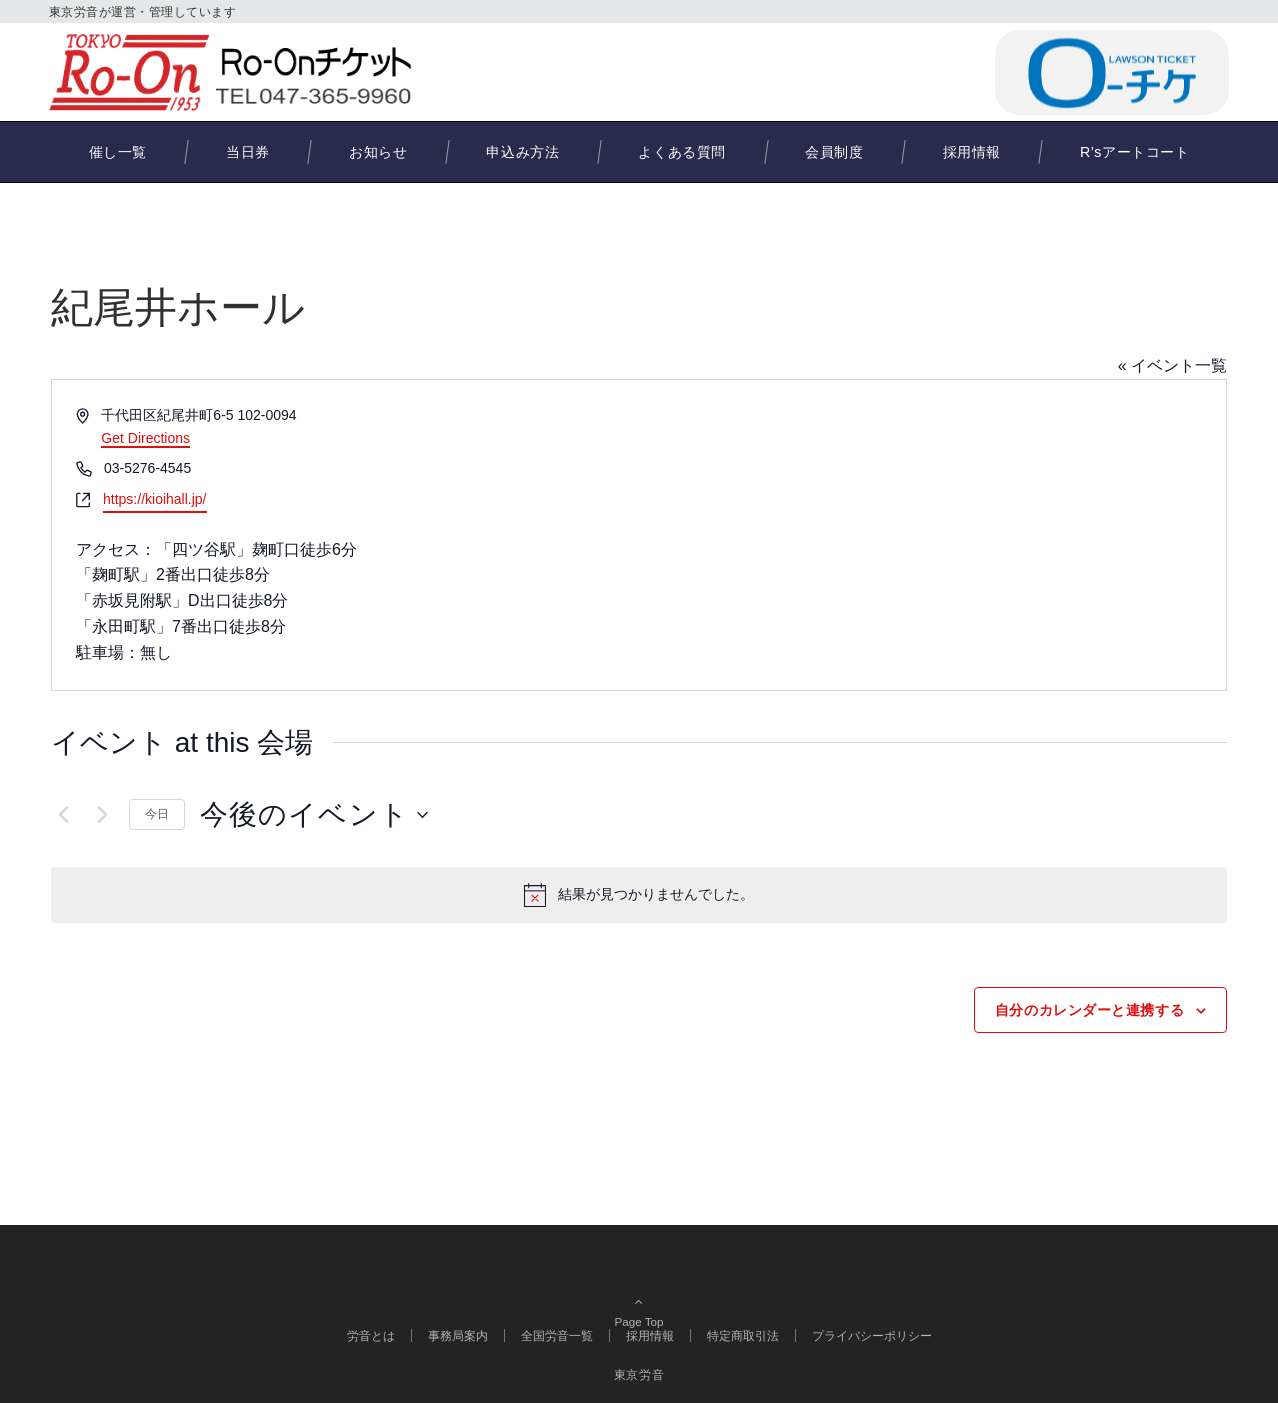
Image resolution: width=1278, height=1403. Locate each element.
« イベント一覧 (1172, 365)
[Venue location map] (931, 535)
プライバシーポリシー (872, 1335)
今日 (157, 814)
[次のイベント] (102, 815)
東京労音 (639, 1374)
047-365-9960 (884, 71)
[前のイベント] (63, 815)
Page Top (639, 1292)
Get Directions (145, 438)
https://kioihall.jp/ (155, 499)
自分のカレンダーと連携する (1089, 1010)
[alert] (639, 895)
